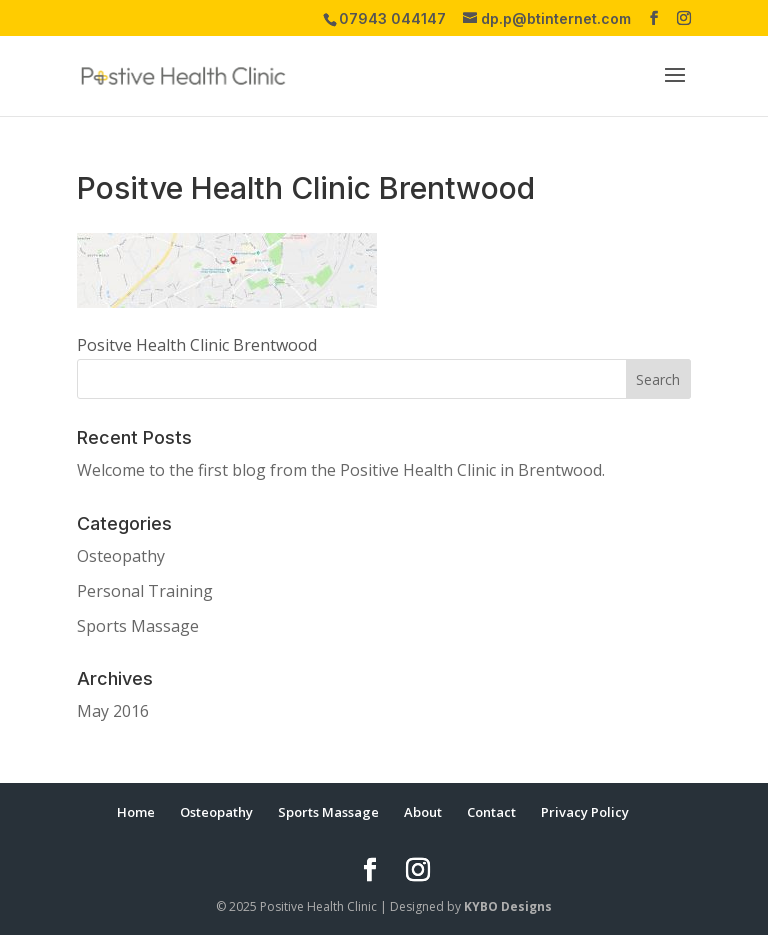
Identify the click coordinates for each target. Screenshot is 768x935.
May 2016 (113, 711)
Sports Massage (138, 626)
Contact (491, 812)
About (423, 812)
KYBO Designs (508, 906)
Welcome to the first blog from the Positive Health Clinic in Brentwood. (341, 470)
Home (136, 812)
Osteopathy (121, 556)
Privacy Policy (585, 812)
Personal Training (145, 591)
